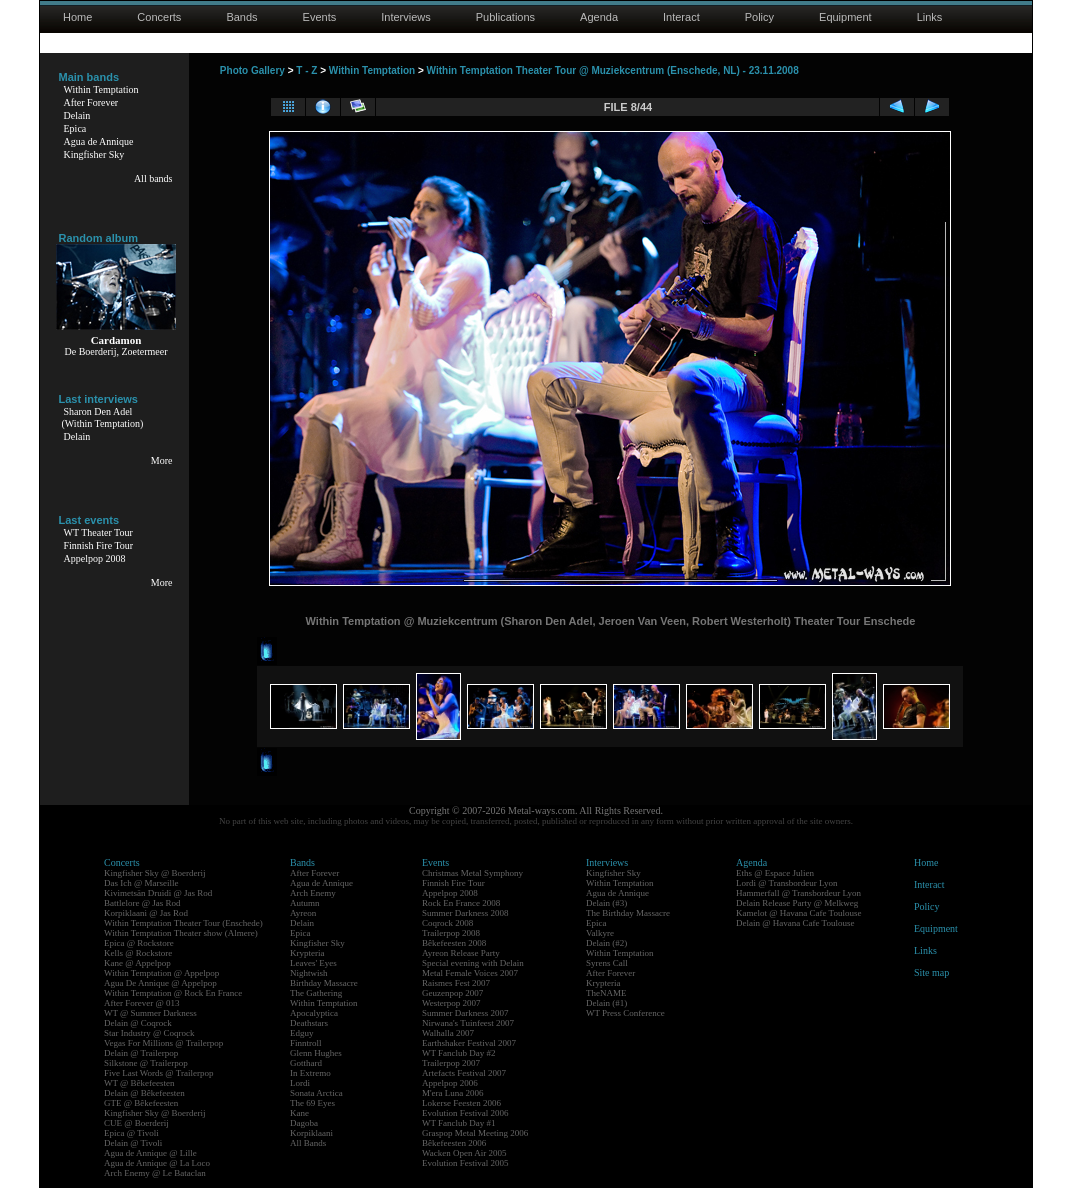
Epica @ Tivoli (131, 1133)
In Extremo (310, 1073)
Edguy (302, 1033)
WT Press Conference (625, 1013)
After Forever (91, 102)
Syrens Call (607, 963)
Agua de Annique (99, 141)
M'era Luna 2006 (453, 1093)
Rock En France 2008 (461, 903)
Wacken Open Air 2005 (464, 1153)
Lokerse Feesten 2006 (461, 1103)
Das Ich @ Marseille (141, 883)
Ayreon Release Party (461, 953)
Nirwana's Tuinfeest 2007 (468, 1023)
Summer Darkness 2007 (465, 1013)
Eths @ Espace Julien (775, 873)
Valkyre (600, 933)
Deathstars (309, 1023)
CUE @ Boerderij (136, 1123)
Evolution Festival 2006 (465, 1113)
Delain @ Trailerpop (141, 1053)
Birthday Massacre (324, 983)
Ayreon (303, 913)
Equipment (845, 17)
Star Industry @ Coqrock (149, 1033)
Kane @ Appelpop (137, 963)
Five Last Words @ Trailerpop (158, 1073)
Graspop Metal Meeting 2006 (475, 1133)
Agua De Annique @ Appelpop (160, 983)
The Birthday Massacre (628, 913)
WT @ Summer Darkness (150, 1013)
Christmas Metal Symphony (472, 873)
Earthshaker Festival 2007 (469, 1043)
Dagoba (304, 1123)
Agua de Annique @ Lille (150, 1153)
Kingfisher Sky (94, 154)
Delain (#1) (606, 1003)
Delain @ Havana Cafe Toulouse (795, 923)
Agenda (599, 17)
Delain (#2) (606, 943)
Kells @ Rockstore (138, 953)
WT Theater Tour (98, 532)
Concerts (159, 17)
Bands (241, 17)
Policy (759, 17)
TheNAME (606, 993)
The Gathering (316, 993)
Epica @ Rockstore (139, 943)
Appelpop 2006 (450, 1083)
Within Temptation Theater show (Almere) (181, 933)
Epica (75, 128)
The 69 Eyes (312, 1103)
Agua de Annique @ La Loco (157, 1163)
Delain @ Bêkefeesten (144, 1093)
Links (930, 17)
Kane (299, 1113)
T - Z (306, 70)
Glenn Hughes (316, 1053)
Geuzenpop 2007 (452, 993)
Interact (681, 17)
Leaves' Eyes (313, 963)
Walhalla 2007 (448, 1033)
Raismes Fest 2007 (456, 983)
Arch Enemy (313, 893)
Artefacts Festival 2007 (464, 1073)
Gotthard (306, 1063)
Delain (77, 115)
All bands (153, 178)
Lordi (300, 1083)
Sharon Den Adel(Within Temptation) (103, 417)
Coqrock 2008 (447, 923)
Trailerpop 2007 (451, 1063)
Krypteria (307, 953)
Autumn (305, 903)
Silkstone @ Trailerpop (146, 1063)
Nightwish (309, 973)
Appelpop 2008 (95, 558)
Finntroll (306, 1043)
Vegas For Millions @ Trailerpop (163, 1043)
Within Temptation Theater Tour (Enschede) (183, 923)
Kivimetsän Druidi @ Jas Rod (158, 893)
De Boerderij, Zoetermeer (115, 351)
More (162, 460)
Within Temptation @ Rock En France (173, 993)
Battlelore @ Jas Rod (142, 903)
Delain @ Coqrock (138, 1023)
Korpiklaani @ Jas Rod (146, 913)
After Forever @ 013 (142, 1003)
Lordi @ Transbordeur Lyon (787, 883)
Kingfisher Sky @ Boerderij (155, 873)
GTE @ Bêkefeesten (141, 1103)
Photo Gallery (252, 70)
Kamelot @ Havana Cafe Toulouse (798, 913)
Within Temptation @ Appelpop (161, 973)
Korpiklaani (311, 1133)
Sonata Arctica (316, 1093)
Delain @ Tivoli (133, 1143)
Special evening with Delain (473, 963)
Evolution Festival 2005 (465, 1163)
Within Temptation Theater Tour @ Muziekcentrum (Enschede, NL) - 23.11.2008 (613, 70)
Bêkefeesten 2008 (454, 943)
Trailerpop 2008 (451, 933)
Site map (931, 972)
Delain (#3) (606, 903)
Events (320, 17)
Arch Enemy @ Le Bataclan (155, 1173)
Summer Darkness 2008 (465, 913)
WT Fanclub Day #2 (459, 1053)
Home (77, 17)
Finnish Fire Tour (99, 545)
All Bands (308, 1143)
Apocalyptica (314, 1013)
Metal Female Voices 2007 (470, 973)
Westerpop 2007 (451, 1003)
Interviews (406, 17)
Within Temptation (101, 89)
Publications (505, 17)
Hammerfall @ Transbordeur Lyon (798, 893)
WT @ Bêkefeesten (139, 1083)
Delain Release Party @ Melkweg (797, 903)
